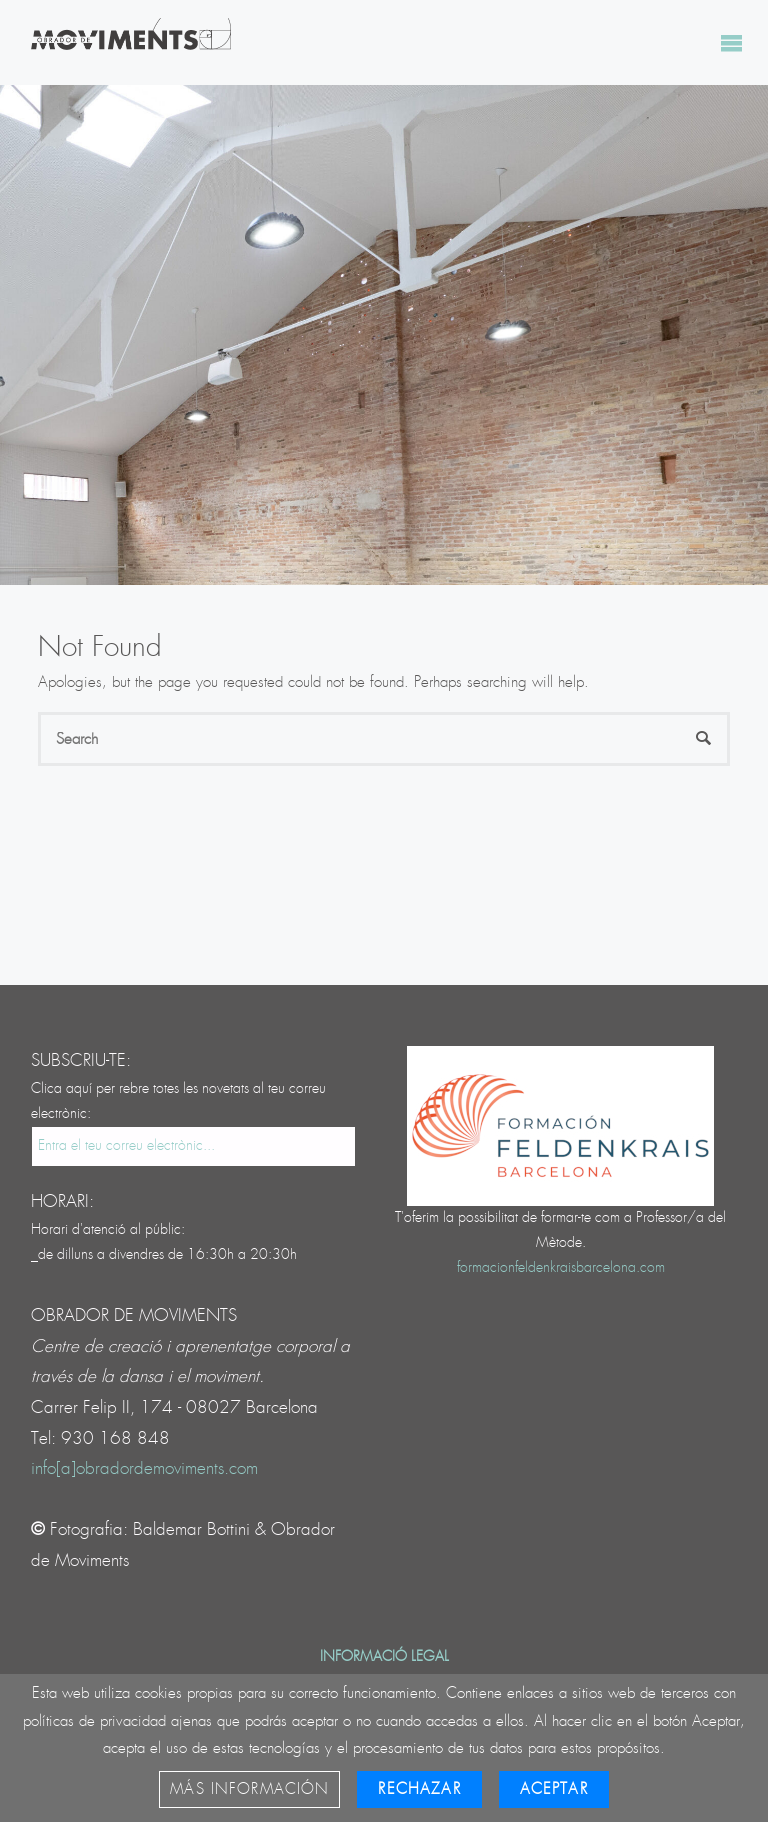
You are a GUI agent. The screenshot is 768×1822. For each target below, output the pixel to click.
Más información (249, 1789)
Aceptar (554, 1789)
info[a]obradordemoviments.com (144, 1468)
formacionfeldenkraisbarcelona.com (561, 1268)
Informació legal (384, 1657)
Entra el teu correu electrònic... (126, 1146)
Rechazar (419, 1789)
